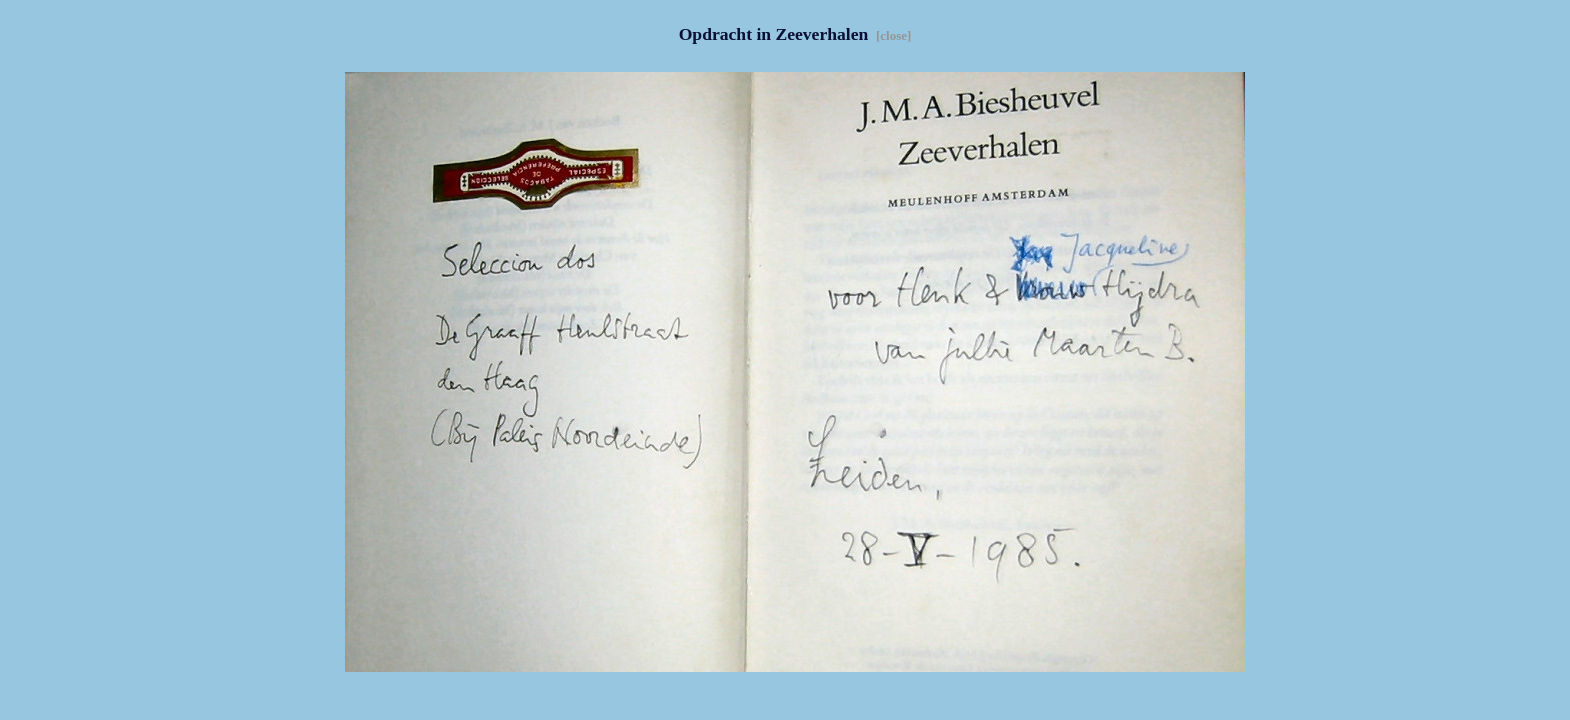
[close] (892, 35)
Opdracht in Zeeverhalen (776, 34)
